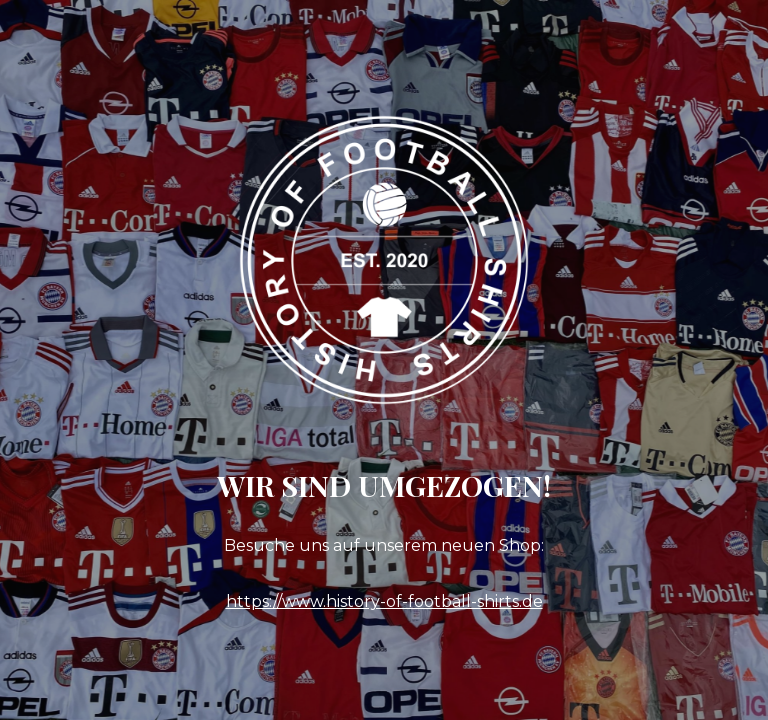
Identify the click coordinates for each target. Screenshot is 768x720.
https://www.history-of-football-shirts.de (384, 601)
